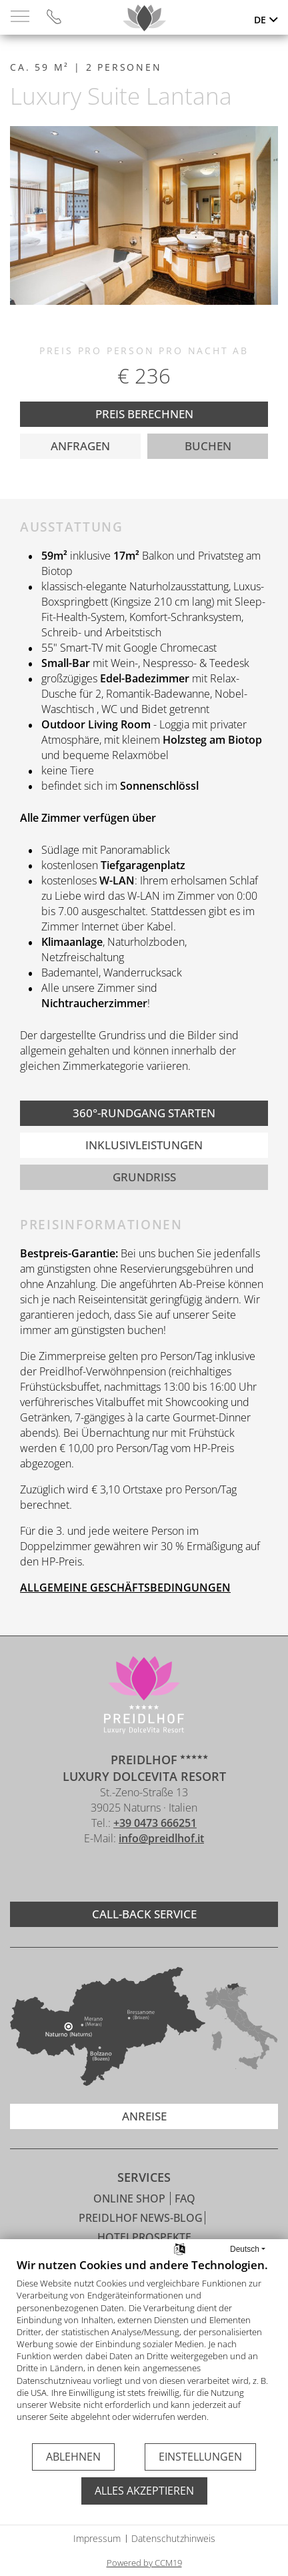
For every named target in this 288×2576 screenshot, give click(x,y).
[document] (144, 2349)
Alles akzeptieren (144, 2490)
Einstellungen (200, 2456)
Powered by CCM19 (144, 2563)
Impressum (97, 2538)
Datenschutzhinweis (173, 2538)
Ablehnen (73, 2456)
